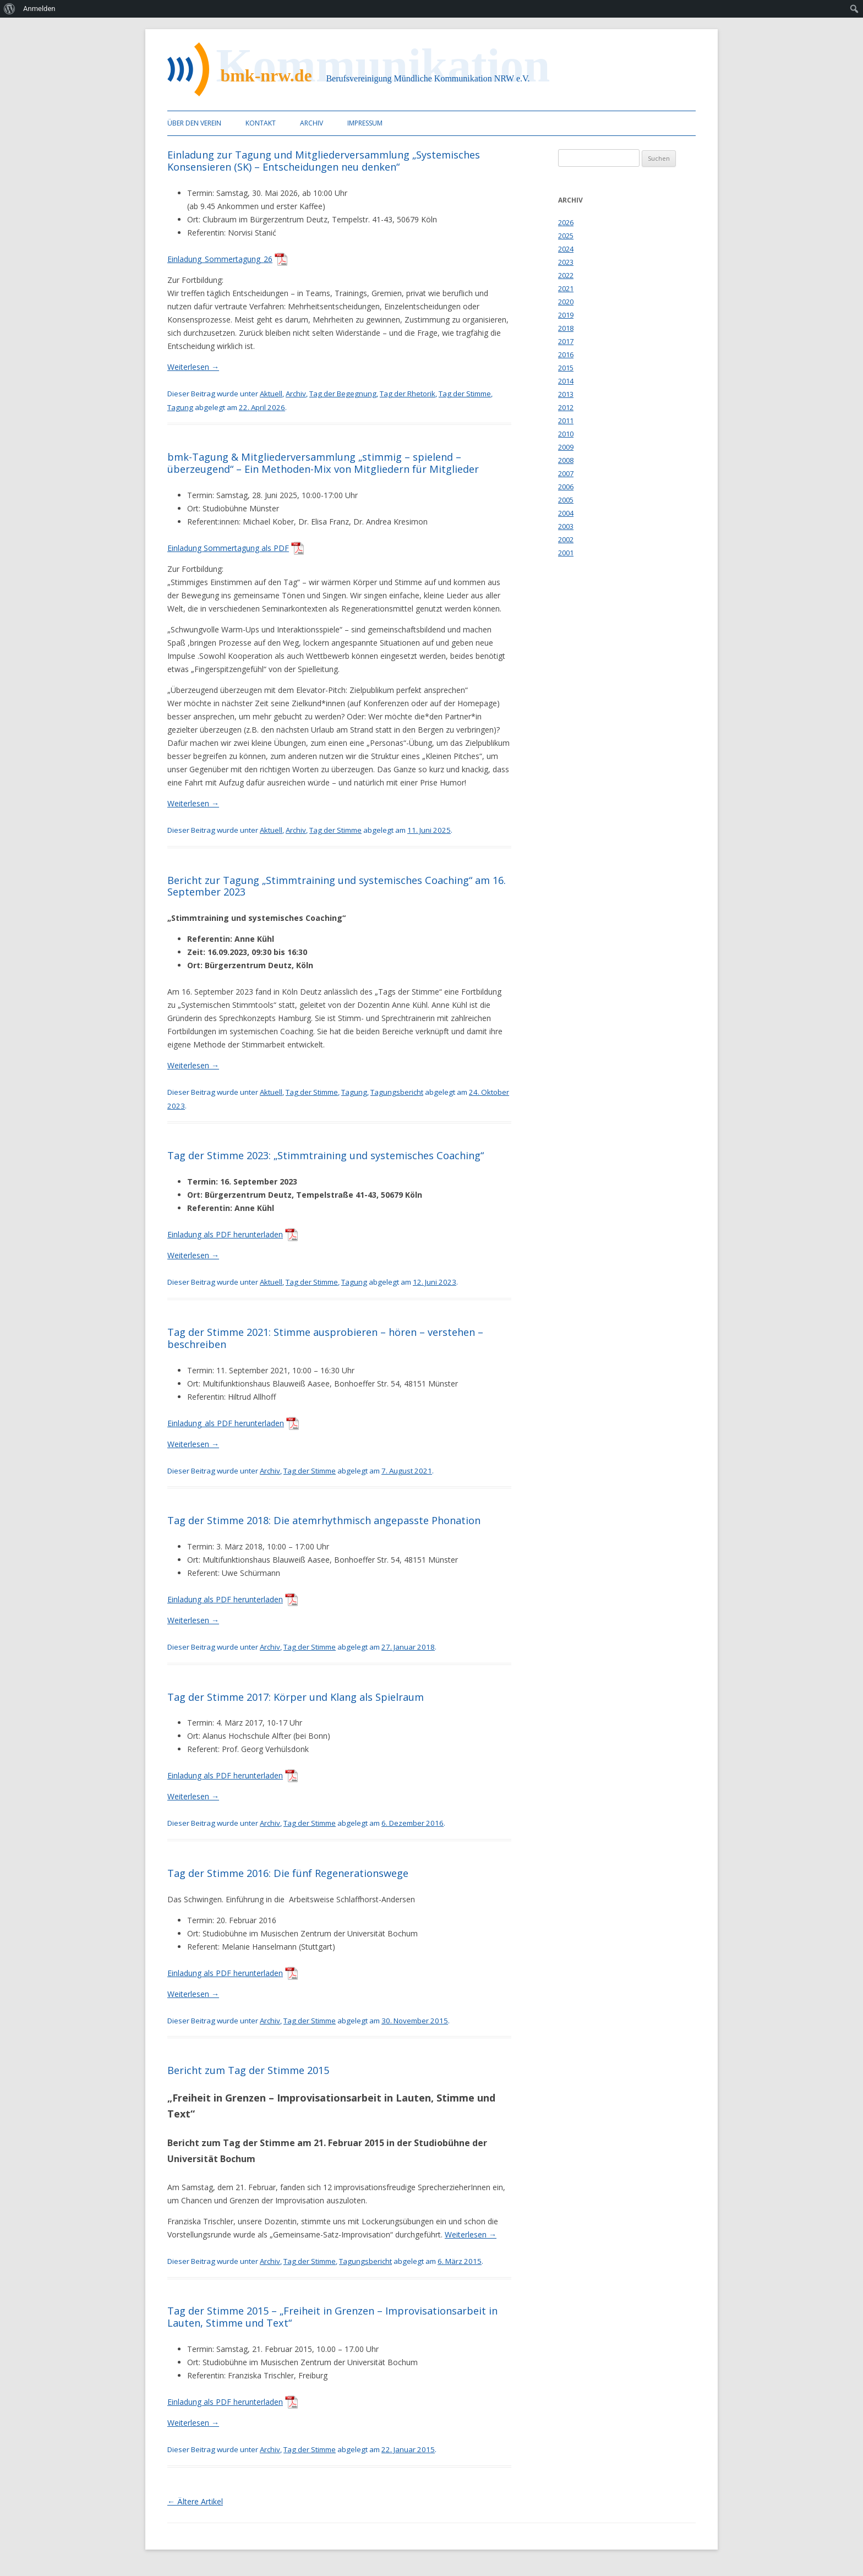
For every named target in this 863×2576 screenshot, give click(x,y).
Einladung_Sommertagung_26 (219, 259)
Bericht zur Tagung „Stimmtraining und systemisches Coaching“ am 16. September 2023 (336, 886)
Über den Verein (194, 123)
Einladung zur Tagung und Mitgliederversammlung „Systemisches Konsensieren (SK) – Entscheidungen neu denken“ (323, 160)
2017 (565, 341)
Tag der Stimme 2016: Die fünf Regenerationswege (287, 1873)
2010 (565, 434)
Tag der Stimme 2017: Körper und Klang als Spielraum (295, 1697)
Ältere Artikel (195, 2501)
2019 (565, 315)
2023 (565, 262)
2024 (565, 249)
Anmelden (39, 8)
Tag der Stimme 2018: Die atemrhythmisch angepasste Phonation (323, 1520)
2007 (565, 473)
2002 (565, 539)
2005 (565, 500)
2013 (565, 394)
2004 (565, 513)
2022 (565, 275)
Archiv (311, 123)
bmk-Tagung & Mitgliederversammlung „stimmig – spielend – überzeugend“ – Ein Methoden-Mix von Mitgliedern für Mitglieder (323, 463)
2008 (565, 460)
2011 (565, 420)
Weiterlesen (193, 367)
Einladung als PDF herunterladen (225, 1234)
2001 (565, 553)
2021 (565, 288)
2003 (565, 526)
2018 (565, 328)
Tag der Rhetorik (407, 394)
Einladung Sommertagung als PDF (228, 548)
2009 (565, 447)
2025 (565, 236)
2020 (565, 302)
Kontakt (260, 123)
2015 (565, 368)
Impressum (365, 123)
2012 (565, 407)
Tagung (180, 407)
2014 (565, 381)
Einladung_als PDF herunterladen (225, 1423)
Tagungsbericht (396, 1092)
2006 (565, 487)
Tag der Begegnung (342, 394)
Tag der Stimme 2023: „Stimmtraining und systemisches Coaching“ (325, 1155)
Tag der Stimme (465, 394)
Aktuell (271, 394)
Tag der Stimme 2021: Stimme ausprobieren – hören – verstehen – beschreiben (325, 1338)
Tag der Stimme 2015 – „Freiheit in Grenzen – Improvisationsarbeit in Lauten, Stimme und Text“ (332, 2316)
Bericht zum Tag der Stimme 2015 (248, 2070)
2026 (565, 222)
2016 (565, 354)
